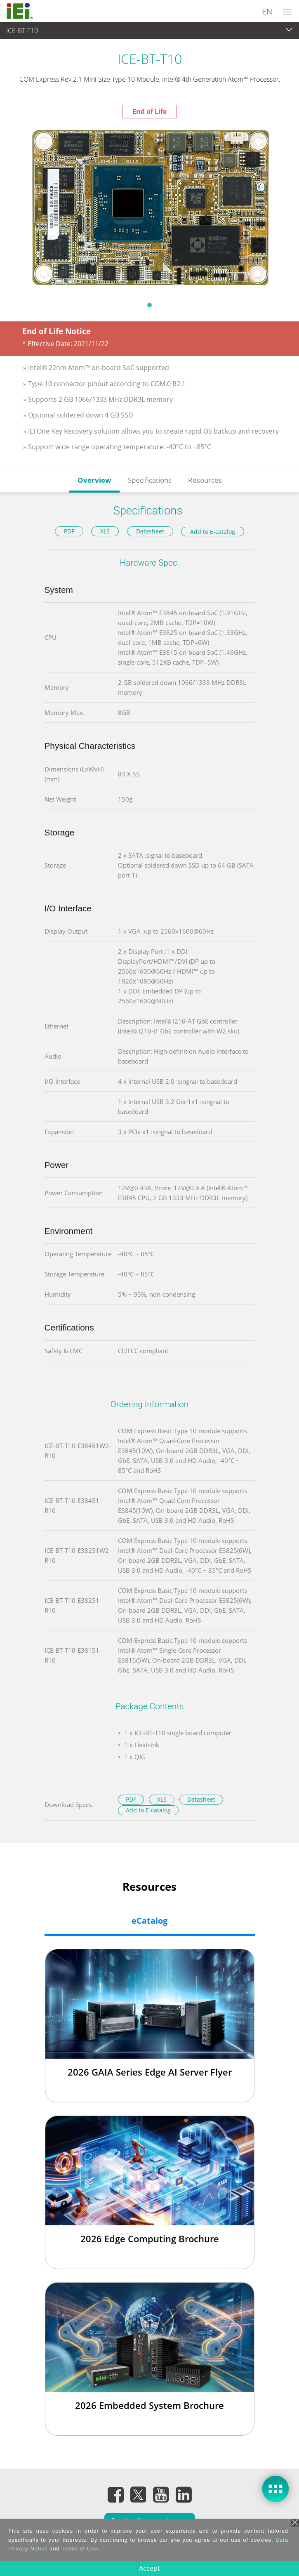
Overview (94, 480)
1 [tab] (150, 305)
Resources (205, 480)
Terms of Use (79, 2548)
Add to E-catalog (212, 531)
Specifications (150, 480)
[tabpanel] (149, 207)
